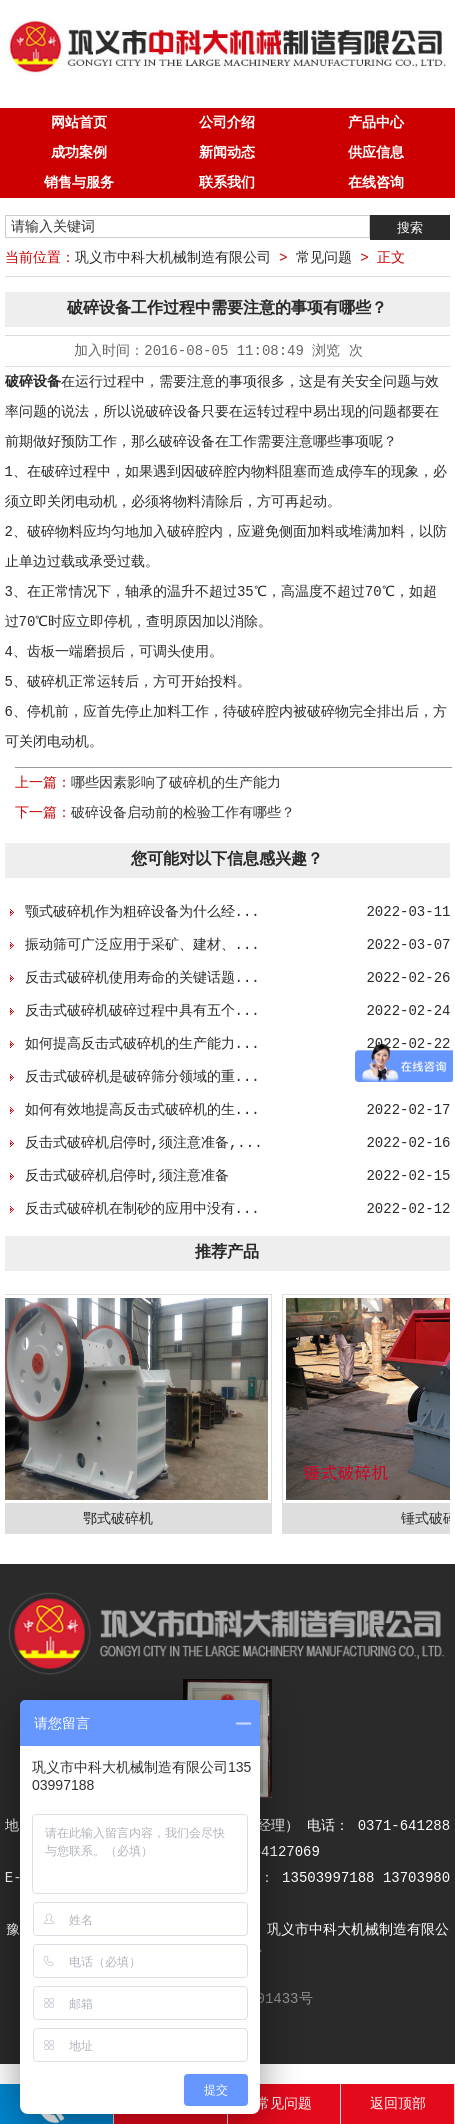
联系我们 (227, 183)
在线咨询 (376, 183)
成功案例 (79, 153)
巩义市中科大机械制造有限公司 (173, 258)
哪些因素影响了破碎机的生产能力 (176, 783)
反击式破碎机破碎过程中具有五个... (142, 1011)
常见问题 (324, 258)
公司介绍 (227, 123)
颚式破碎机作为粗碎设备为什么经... (142, 912)
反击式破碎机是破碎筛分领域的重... (142, 1077)
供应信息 (376, 153)
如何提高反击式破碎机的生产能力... (142, 1044)
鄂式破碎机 (122, 1519)
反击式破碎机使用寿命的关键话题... (142, 978)
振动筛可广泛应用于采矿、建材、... (142, 945)
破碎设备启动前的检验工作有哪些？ (183, 813)
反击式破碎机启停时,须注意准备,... (144, 1143)
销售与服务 (79, 183)
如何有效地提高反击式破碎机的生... (142, 1110)
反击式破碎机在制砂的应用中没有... (142, 1209)
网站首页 (79, 123)
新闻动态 (227, 153)
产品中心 (376, 123)
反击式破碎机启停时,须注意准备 (127, 1176)
